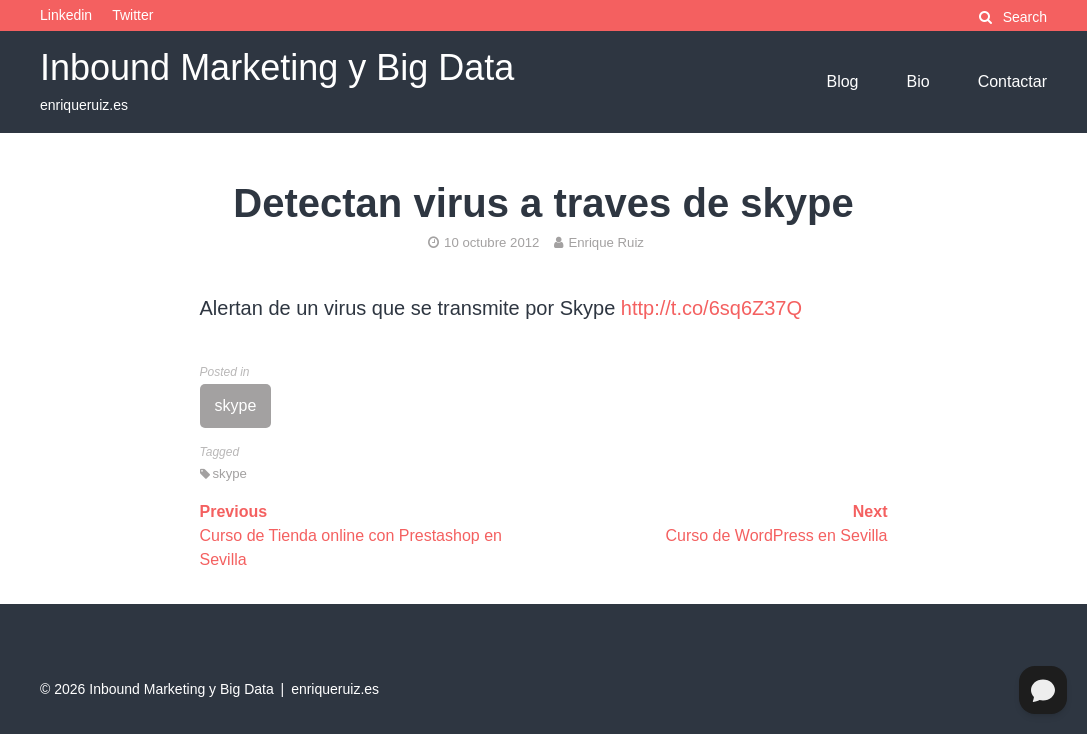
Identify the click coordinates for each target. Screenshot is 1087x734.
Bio (918, 81)
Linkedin (66, 15)
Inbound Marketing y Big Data (277, 67)
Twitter (132, 15)
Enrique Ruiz (599, 242)
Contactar (1012, 81)
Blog (842, 81)
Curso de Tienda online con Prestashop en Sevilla (351, 535)
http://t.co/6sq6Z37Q (711, 308)
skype (236, 405)
